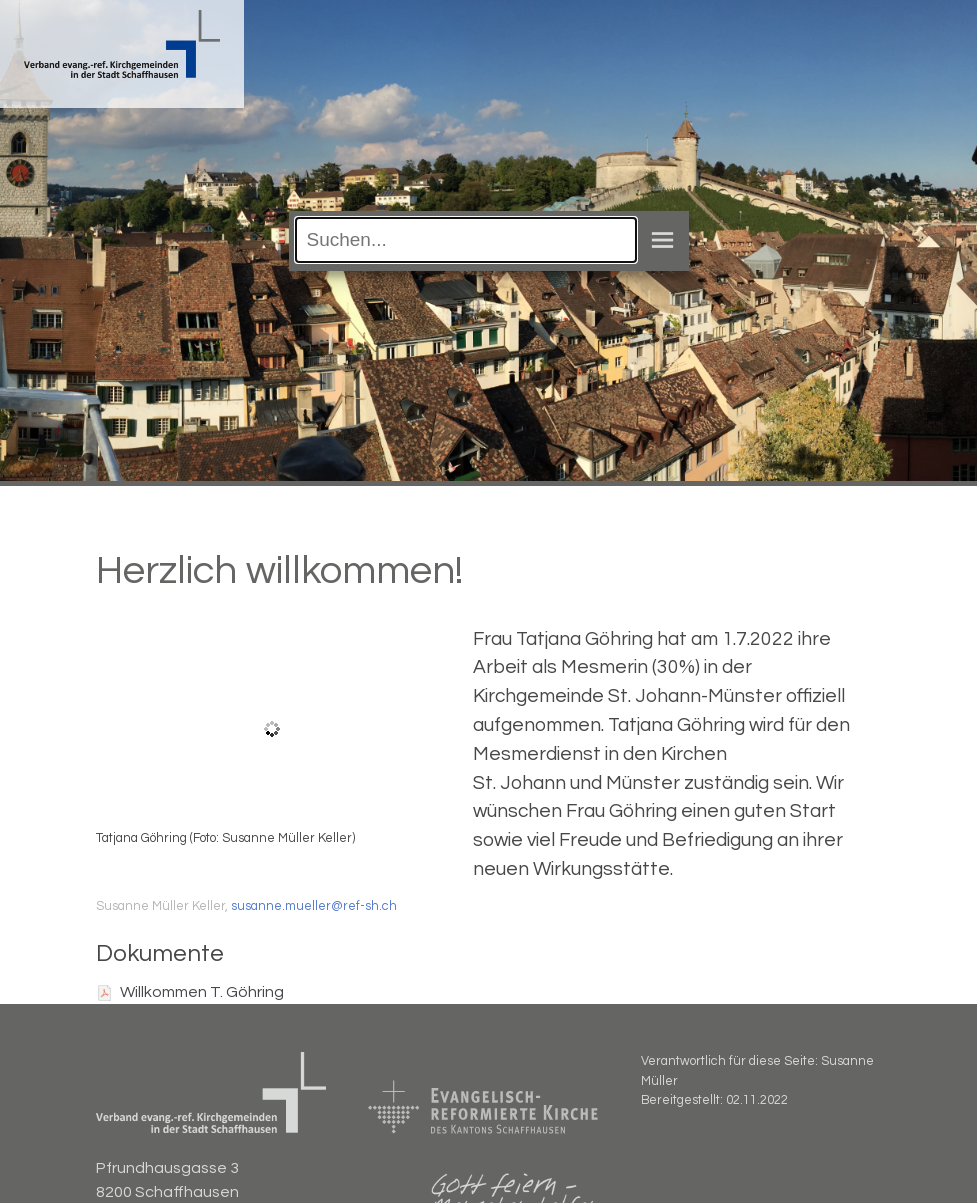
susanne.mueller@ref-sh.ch (314, 906)
